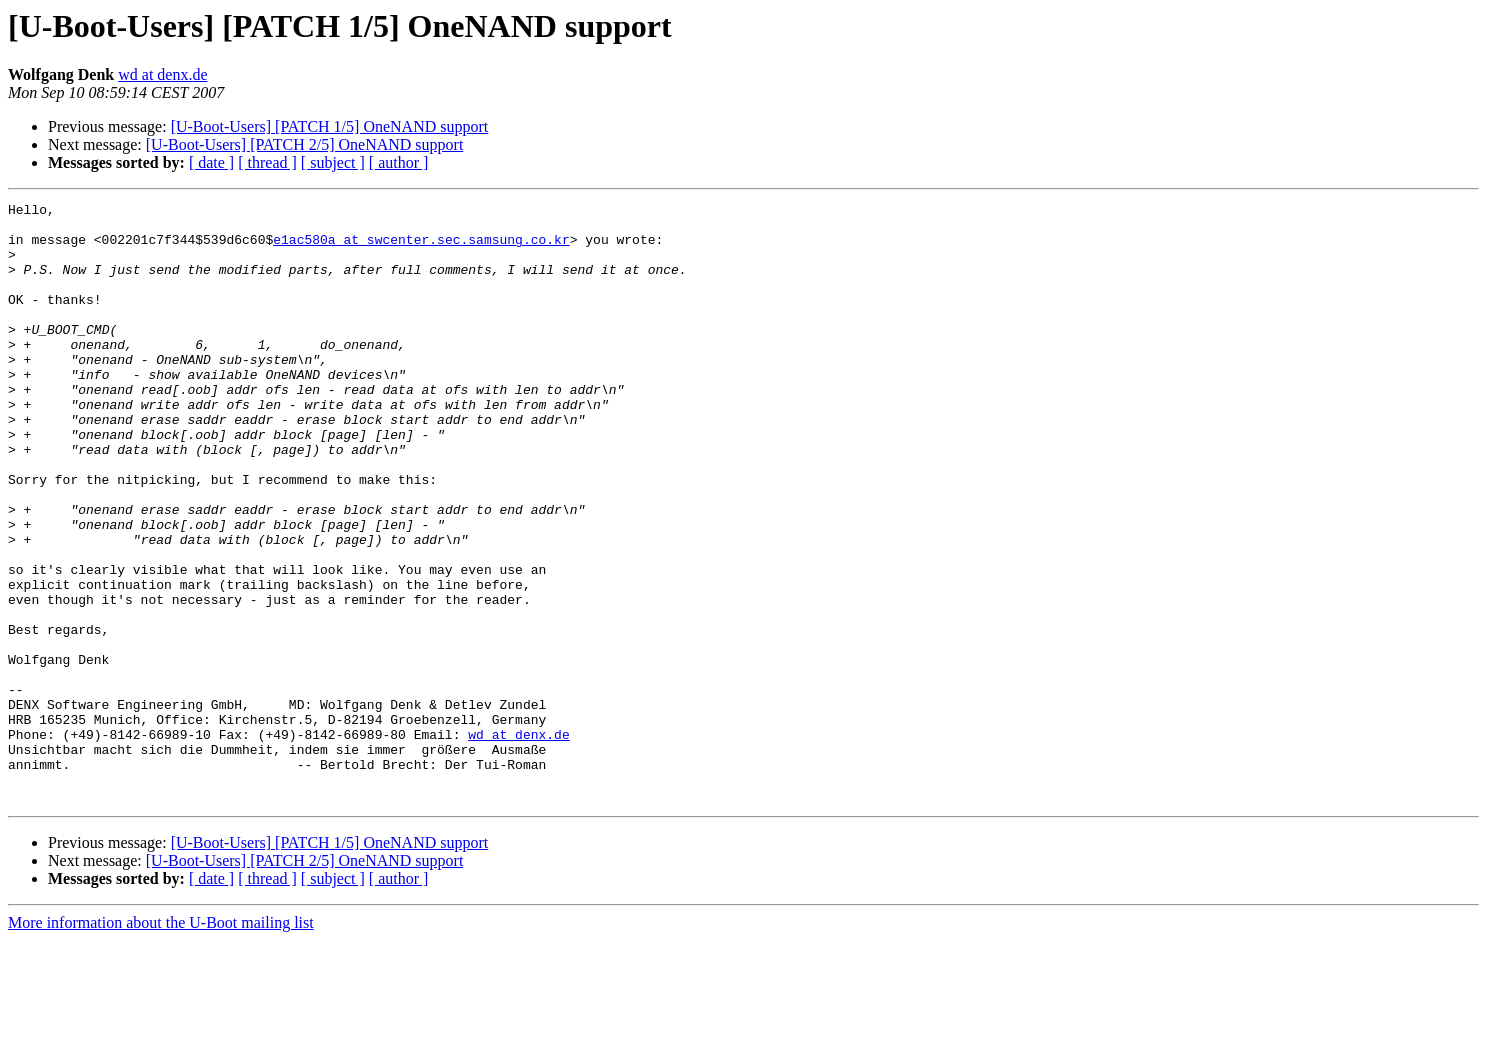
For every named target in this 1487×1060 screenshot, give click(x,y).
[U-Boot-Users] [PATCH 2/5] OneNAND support (305, 144)
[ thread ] (267, 162)
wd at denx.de (162, 74)
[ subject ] (333, 162)
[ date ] (211, 162)
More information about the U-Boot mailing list (161, 1042)
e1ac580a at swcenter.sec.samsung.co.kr (421, 248)
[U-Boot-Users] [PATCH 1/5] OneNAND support (330, 126)
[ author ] (399, 162)
